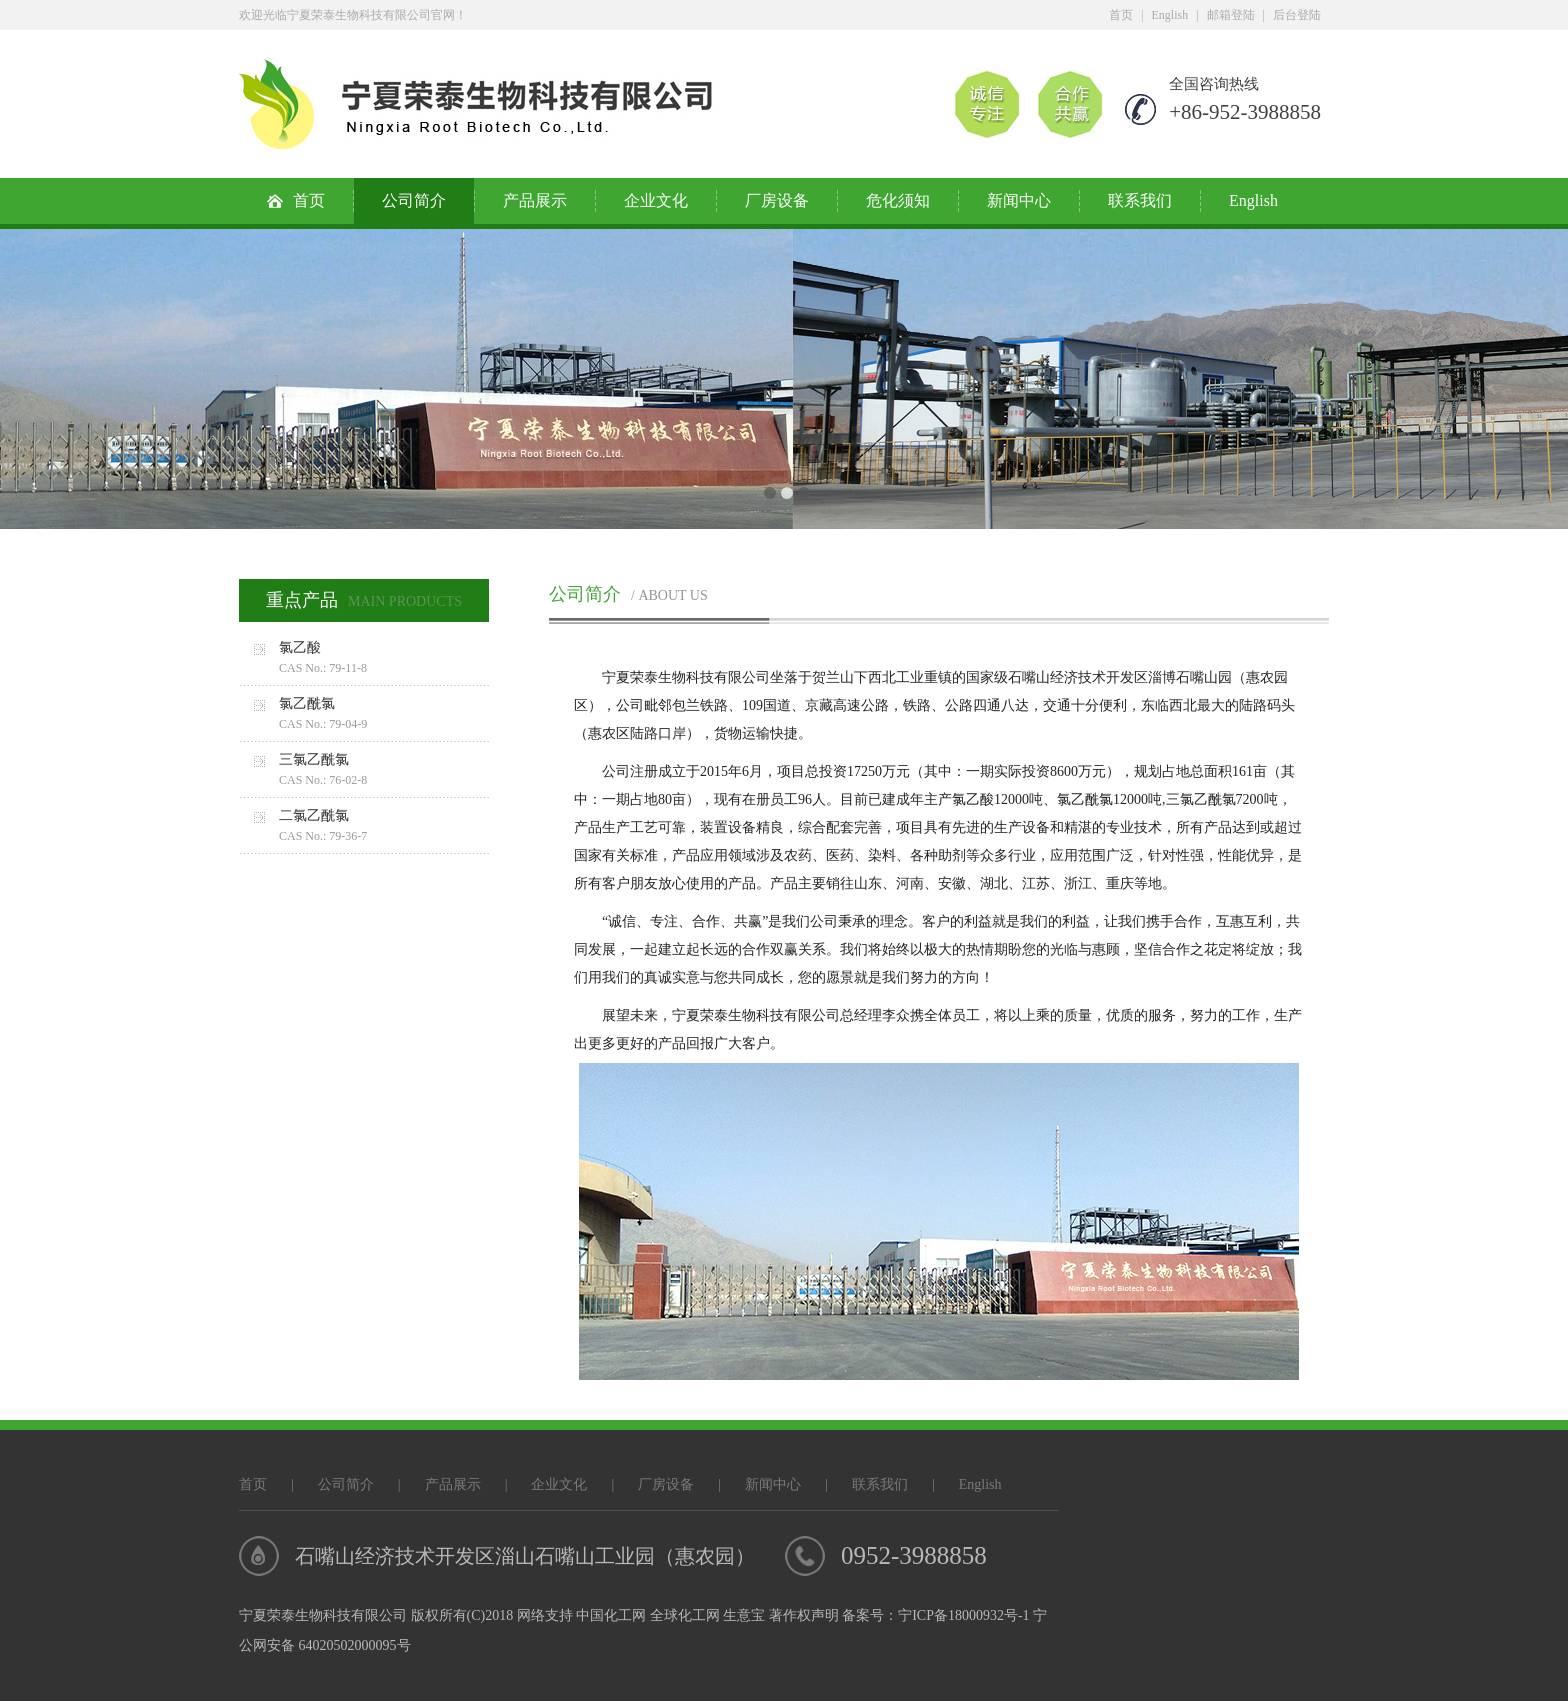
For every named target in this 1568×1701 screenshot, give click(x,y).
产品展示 (535, 200)
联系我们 (1140, 200)
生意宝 (744, 1615)
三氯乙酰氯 (384, 771)
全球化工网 (685, 1615)
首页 (1121, 15)
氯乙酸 (384, 659)
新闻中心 (1019, 200)
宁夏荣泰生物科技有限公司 (686, 677)
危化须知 (898, 200)
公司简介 (414, 200)
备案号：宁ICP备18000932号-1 (935, 1615)
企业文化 (656, 200)
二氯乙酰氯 (384, 827)
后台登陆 (1297, 15)
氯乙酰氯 (384, 715)
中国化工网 (611, 1615)
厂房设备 (777, 200)
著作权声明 (804, 1615)
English (1170, 15)
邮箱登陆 (1231, 15)
